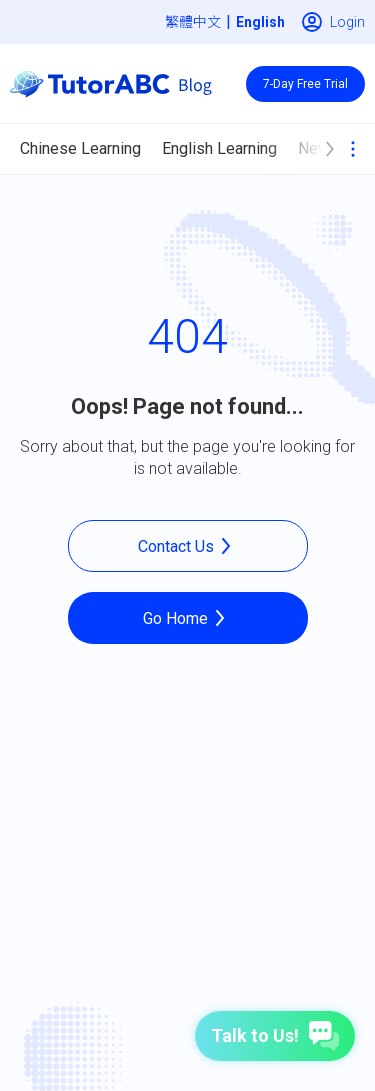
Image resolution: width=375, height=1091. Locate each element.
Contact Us (188, 546)
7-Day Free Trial (305, 84)
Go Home (187, 618)
